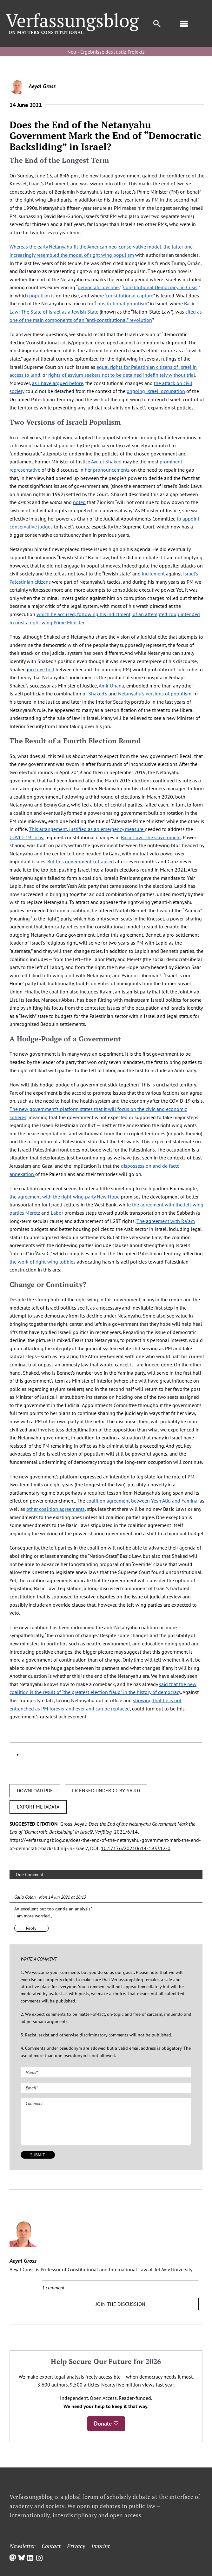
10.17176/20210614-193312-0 (135, 1848)
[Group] (73, 16)
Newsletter (22, 2546)
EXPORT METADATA (38, 1806)
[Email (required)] (106, 2087)
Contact (51, 2546)
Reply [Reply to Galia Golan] (31, 1928)
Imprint (100, 2546)
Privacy (76, 2546)
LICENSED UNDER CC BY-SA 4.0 (106, 1790)
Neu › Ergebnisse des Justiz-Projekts (106, 52)
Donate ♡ (106, 2423)
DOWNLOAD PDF (35, 1790)
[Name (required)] (106, 2072)
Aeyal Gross (42, 86)
